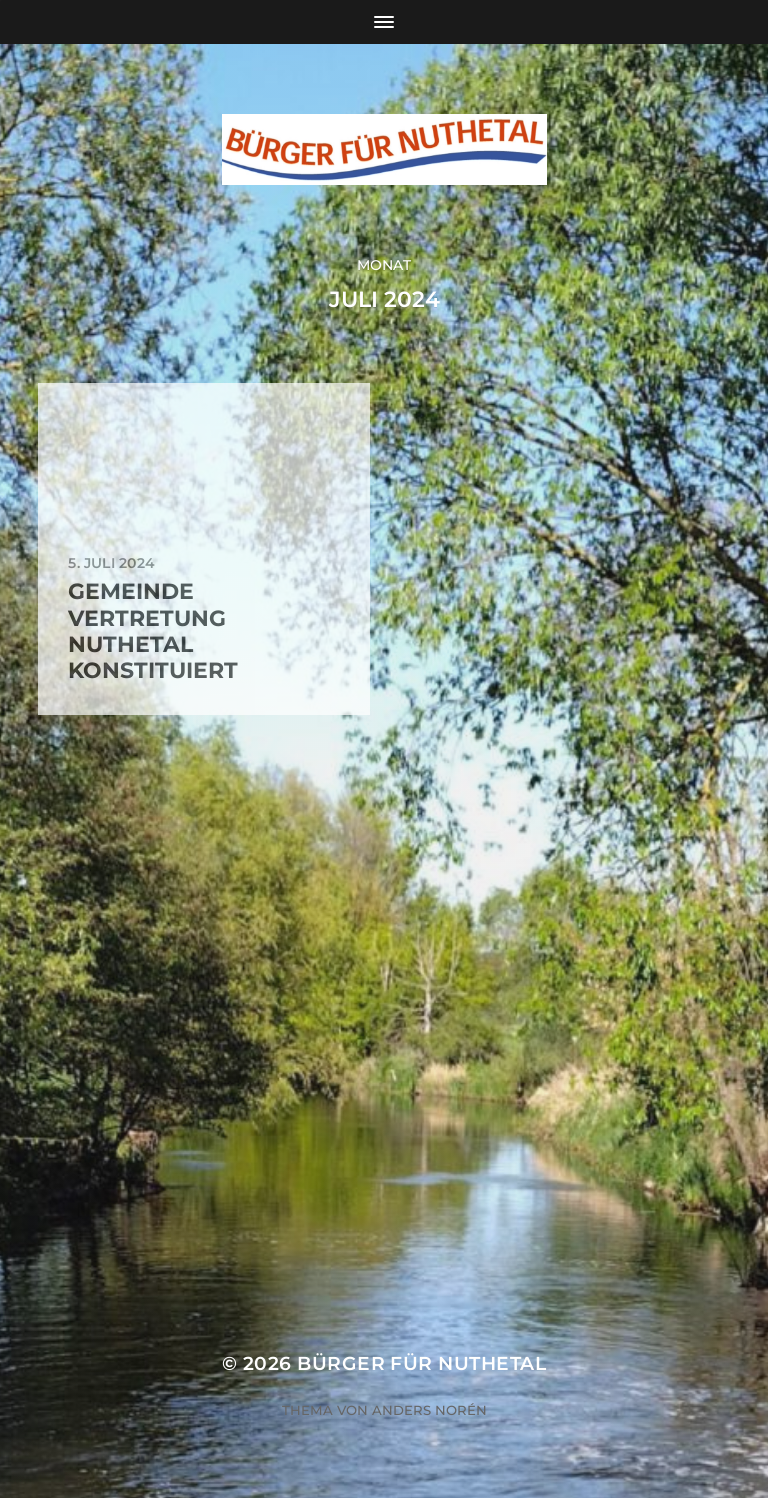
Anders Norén (429, 1410)
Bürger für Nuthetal (421, 1363)
